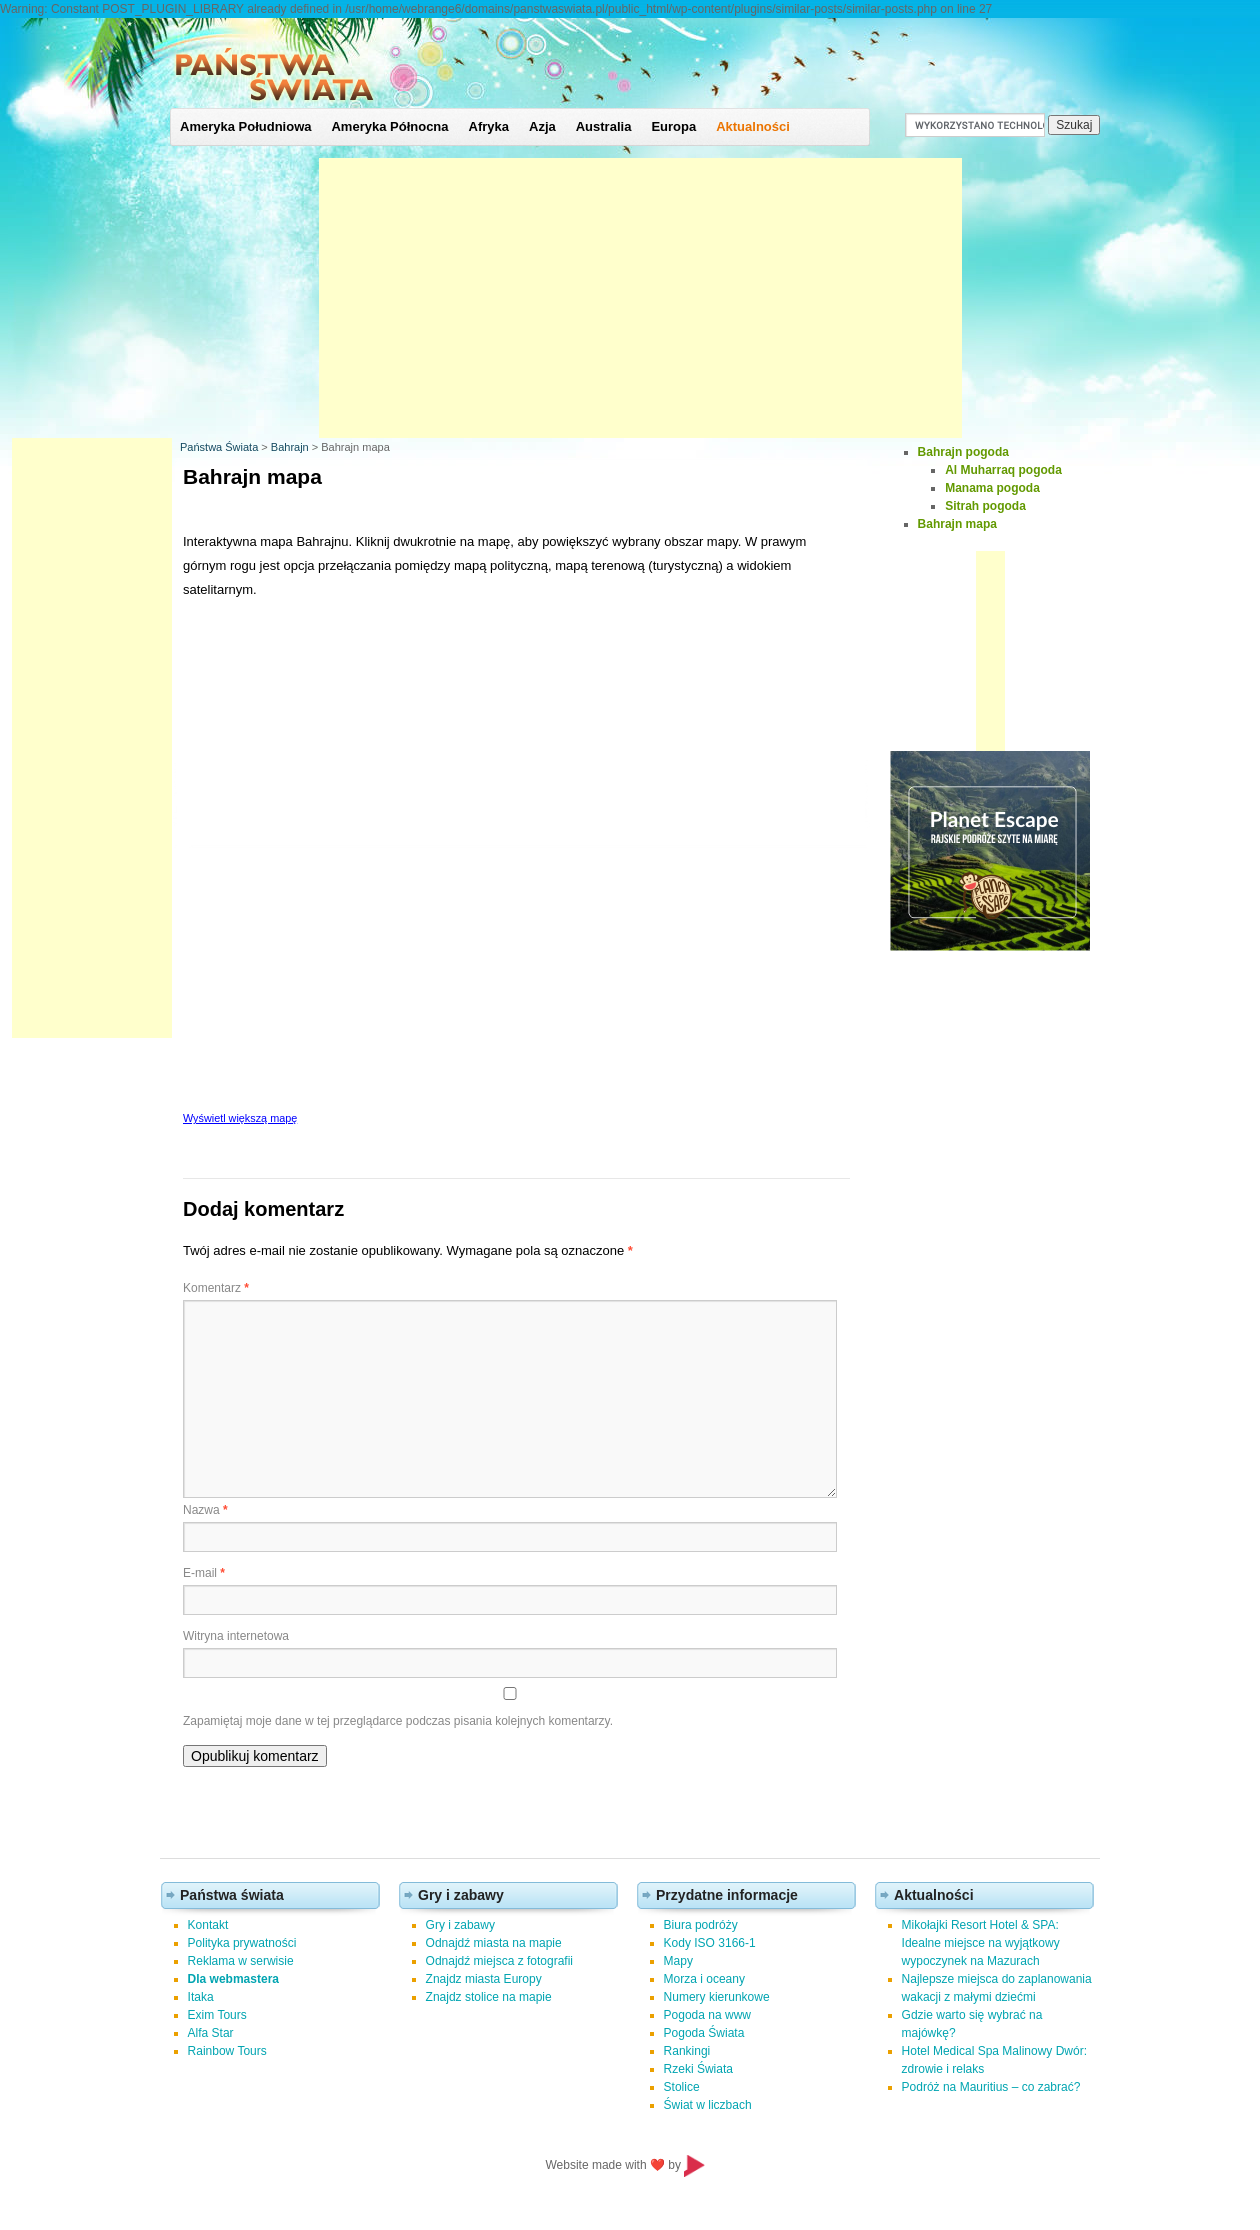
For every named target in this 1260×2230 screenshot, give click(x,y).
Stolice (682, 2087)
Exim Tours (217, 2015)
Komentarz (216, 1288)
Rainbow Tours (227, 2051)
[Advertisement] (640, 298)
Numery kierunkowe (717, 1997)
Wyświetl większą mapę (240, 1118)
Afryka (489, 126)
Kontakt (208, 1925)
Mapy (678, 1961)
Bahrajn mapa (957, 524)
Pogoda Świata (704, 2033)
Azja (542, 126)
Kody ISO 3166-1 (710, 1943)
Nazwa (205, 1510)
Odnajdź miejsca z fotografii (499, 1961)
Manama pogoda (992, 488)
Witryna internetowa (236, 1636)
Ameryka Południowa (245, 126)
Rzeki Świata (698, 2069)
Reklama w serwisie (241, 1961)
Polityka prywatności (242, 1943)
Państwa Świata (219, 447)
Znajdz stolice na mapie (489, 1997)
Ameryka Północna (389, 126)
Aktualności (753, 126)
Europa (673, 126)
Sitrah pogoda (985, 506)
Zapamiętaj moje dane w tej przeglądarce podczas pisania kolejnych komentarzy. (398, 1721)
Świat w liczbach (708, 2105)
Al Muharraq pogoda (1003, 470)
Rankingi (687, 2051)
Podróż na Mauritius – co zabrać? (991, 2087)
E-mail (204, 1573)
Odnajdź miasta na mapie (494, 1943)
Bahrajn (290, 447)
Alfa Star (211, 2033)
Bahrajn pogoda (963, 452)
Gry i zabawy (460, 1925)
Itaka (201, 1997)
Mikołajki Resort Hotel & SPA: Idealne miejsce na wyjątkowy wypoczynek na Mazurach (981, 1943)
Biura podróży (701, 1925)
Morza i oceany (704, 1979)
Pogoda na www (707, 2015)
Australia (604, 126)
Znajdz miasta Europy (484, 1979)
